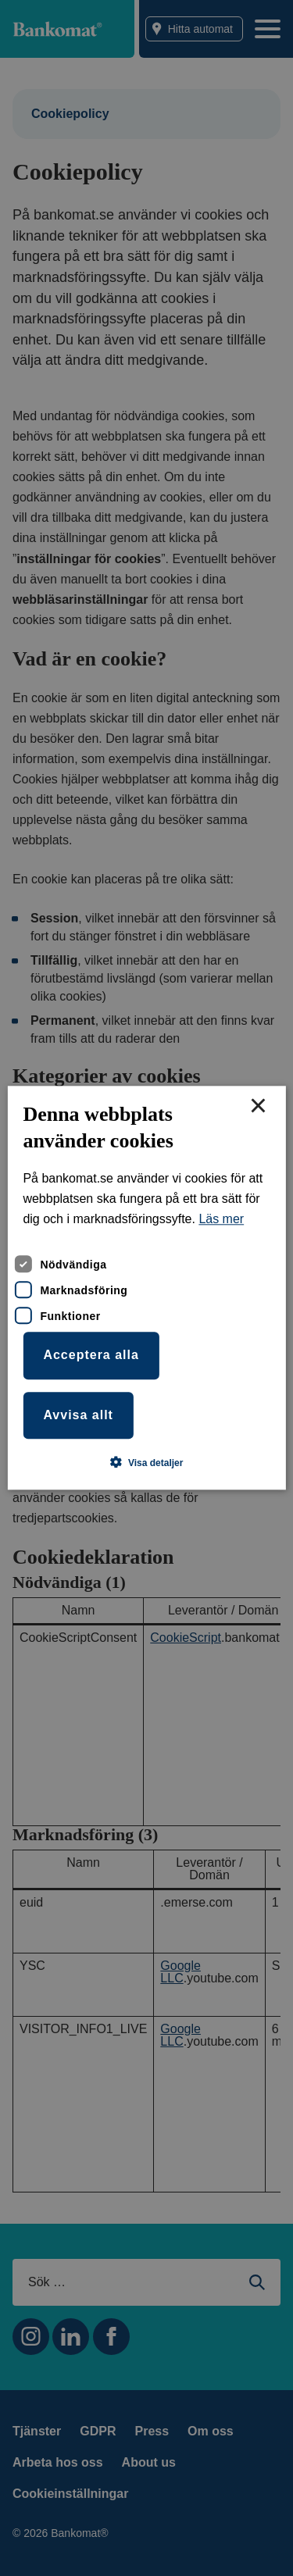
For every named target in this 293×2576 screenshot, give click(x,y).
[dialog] (146, 1288)
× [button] (257, 1106)
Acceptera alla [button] (91, 1354)
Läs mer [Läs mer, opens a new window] (221, 1219)
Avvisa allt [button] (78, 1415)
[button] (147, 1463)
